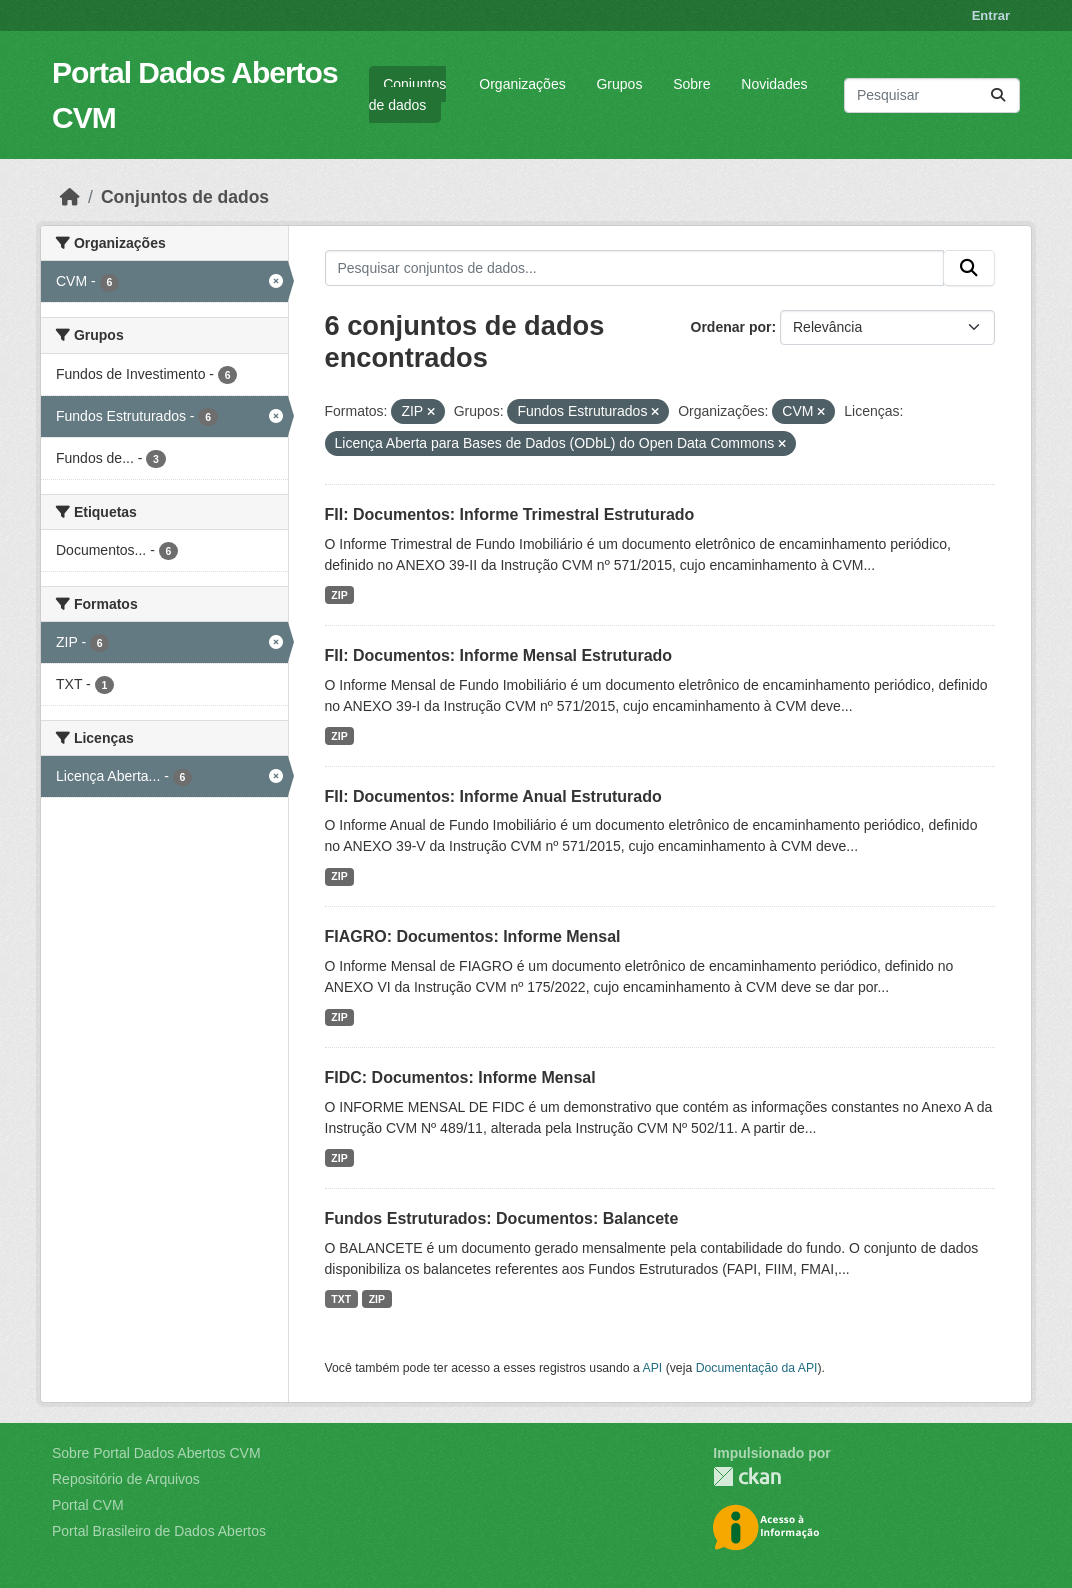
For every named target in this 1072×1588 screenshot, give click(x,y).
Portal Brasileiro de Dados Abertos (159, 1531)
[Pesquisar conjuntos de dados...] (932, 95)
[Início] (70, 197)
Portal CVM (88, 1505)
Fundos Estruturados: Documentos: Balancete (502, 1218)
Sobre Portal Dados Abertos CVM (156, 1453)
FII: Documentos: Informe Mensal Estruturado (499, 655)
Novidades (774, 84)
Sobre (691, 84)
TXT (341, 1299)
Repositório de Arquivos (126, 1479)
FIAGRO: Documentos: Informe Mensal (473, 936)
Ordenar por (731, 327)
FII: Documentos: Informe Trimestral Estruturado (510, 514)
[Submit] (998, 95)
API (653, 1368)
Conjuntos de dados (407, 94)
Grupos (619, 84)
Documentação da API (757, 1368)
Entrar (991, 15)
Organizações (522, 84)
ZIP (339, 595)
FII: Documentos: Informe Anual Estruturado (493, 796)
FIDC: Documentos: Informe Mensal (460, 1077)
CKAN (747, 1476)
